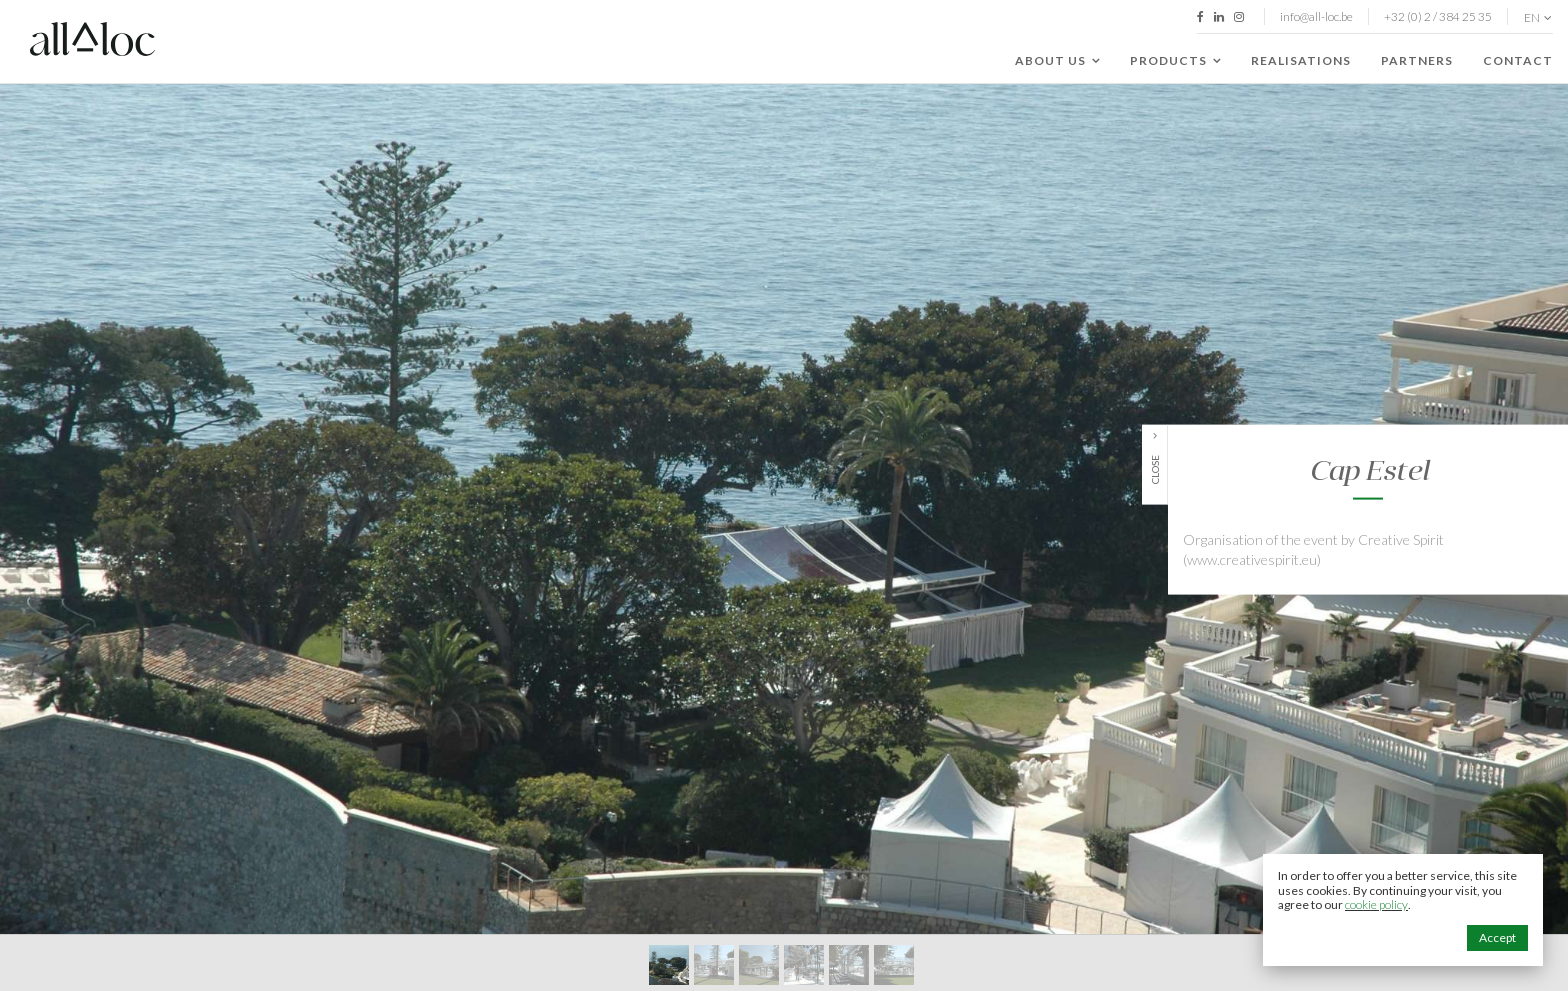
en (1538, 18)
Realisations (1301, 60)
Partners (1417, 60)
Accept (1497, 937)
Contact (1518, 60)
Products (1175, 61)
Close (1155, 469)
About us (1057, 61)
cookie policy (1376, 904)
